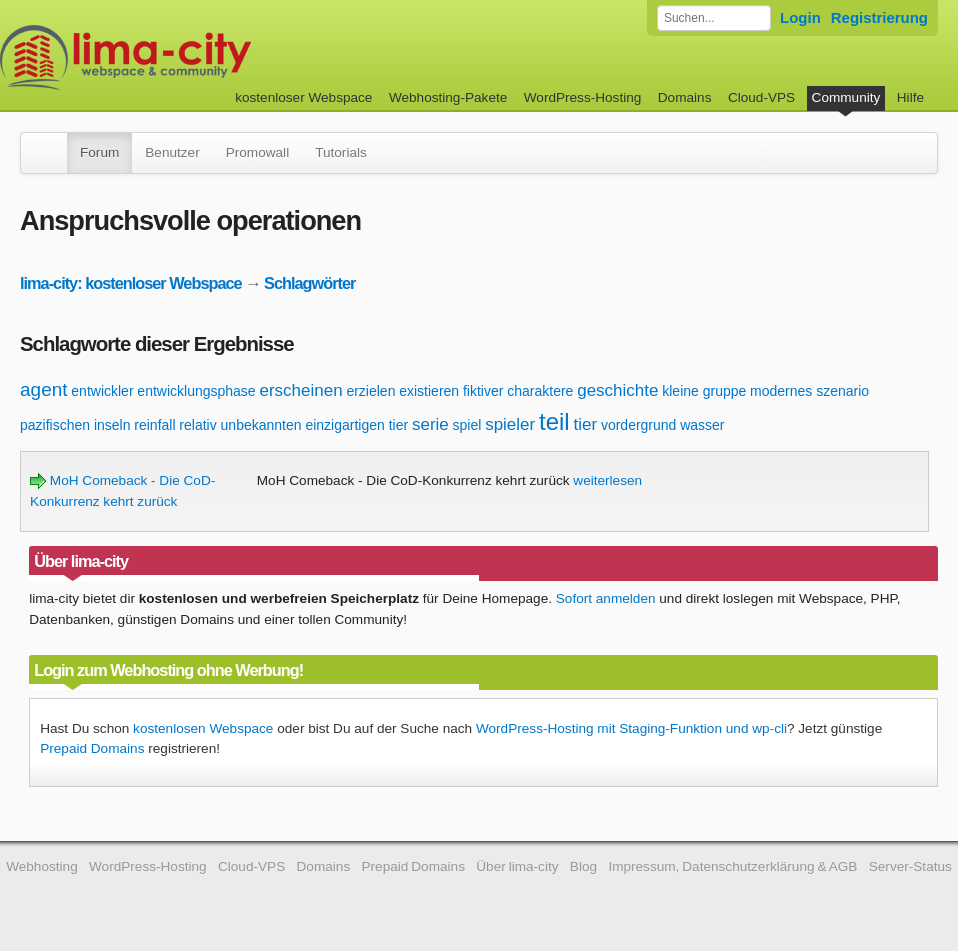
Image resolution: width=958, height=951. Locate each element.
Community (846, 97)
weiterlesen (607, 480)
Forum (99, 152)
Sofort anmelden (606, 598)
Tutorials (341, 152)
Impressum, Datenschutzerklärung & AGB (732, 866)
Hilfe (910, 97)
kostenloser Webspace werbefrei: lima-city (200, 57)
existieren (429, 391)
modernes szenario (809, 391)
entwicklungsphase (196, 391)
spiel (467, 425)
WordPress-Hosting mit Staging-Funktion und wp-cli (631, 728)
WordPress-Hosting (583, 97)
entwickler (102, 391)
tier (585, 424)
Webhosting (42, 866)
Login (800, 17)
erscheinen (300, 390)
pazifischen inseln (75, 425)
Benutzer (172, 152)
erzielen (370, 391)
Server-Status (910, 866)
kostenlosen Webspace (203, 728)
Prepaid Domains (92, 748)
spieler (510, 424)
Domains (685, 97)
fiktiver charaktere (518, 391)
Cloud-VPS (761, 97)
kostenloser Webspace (303, 97)
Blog (583, 866)
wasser (702, 425)
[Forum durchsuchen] (714, 18)
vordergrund (639, 425)
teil (554, 421)
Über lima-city (517, 866)
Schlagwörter (309, 283)
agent (44, 389)
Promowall (257, 152)
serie (430, 424)
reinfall (154, 425)
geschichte (617, 390)
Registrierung (879, 17)
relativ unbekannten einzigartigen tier (293, 425)
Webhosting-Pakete (448, 97)
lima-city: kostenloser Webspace (131, 283)
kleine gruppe (704, 391)
